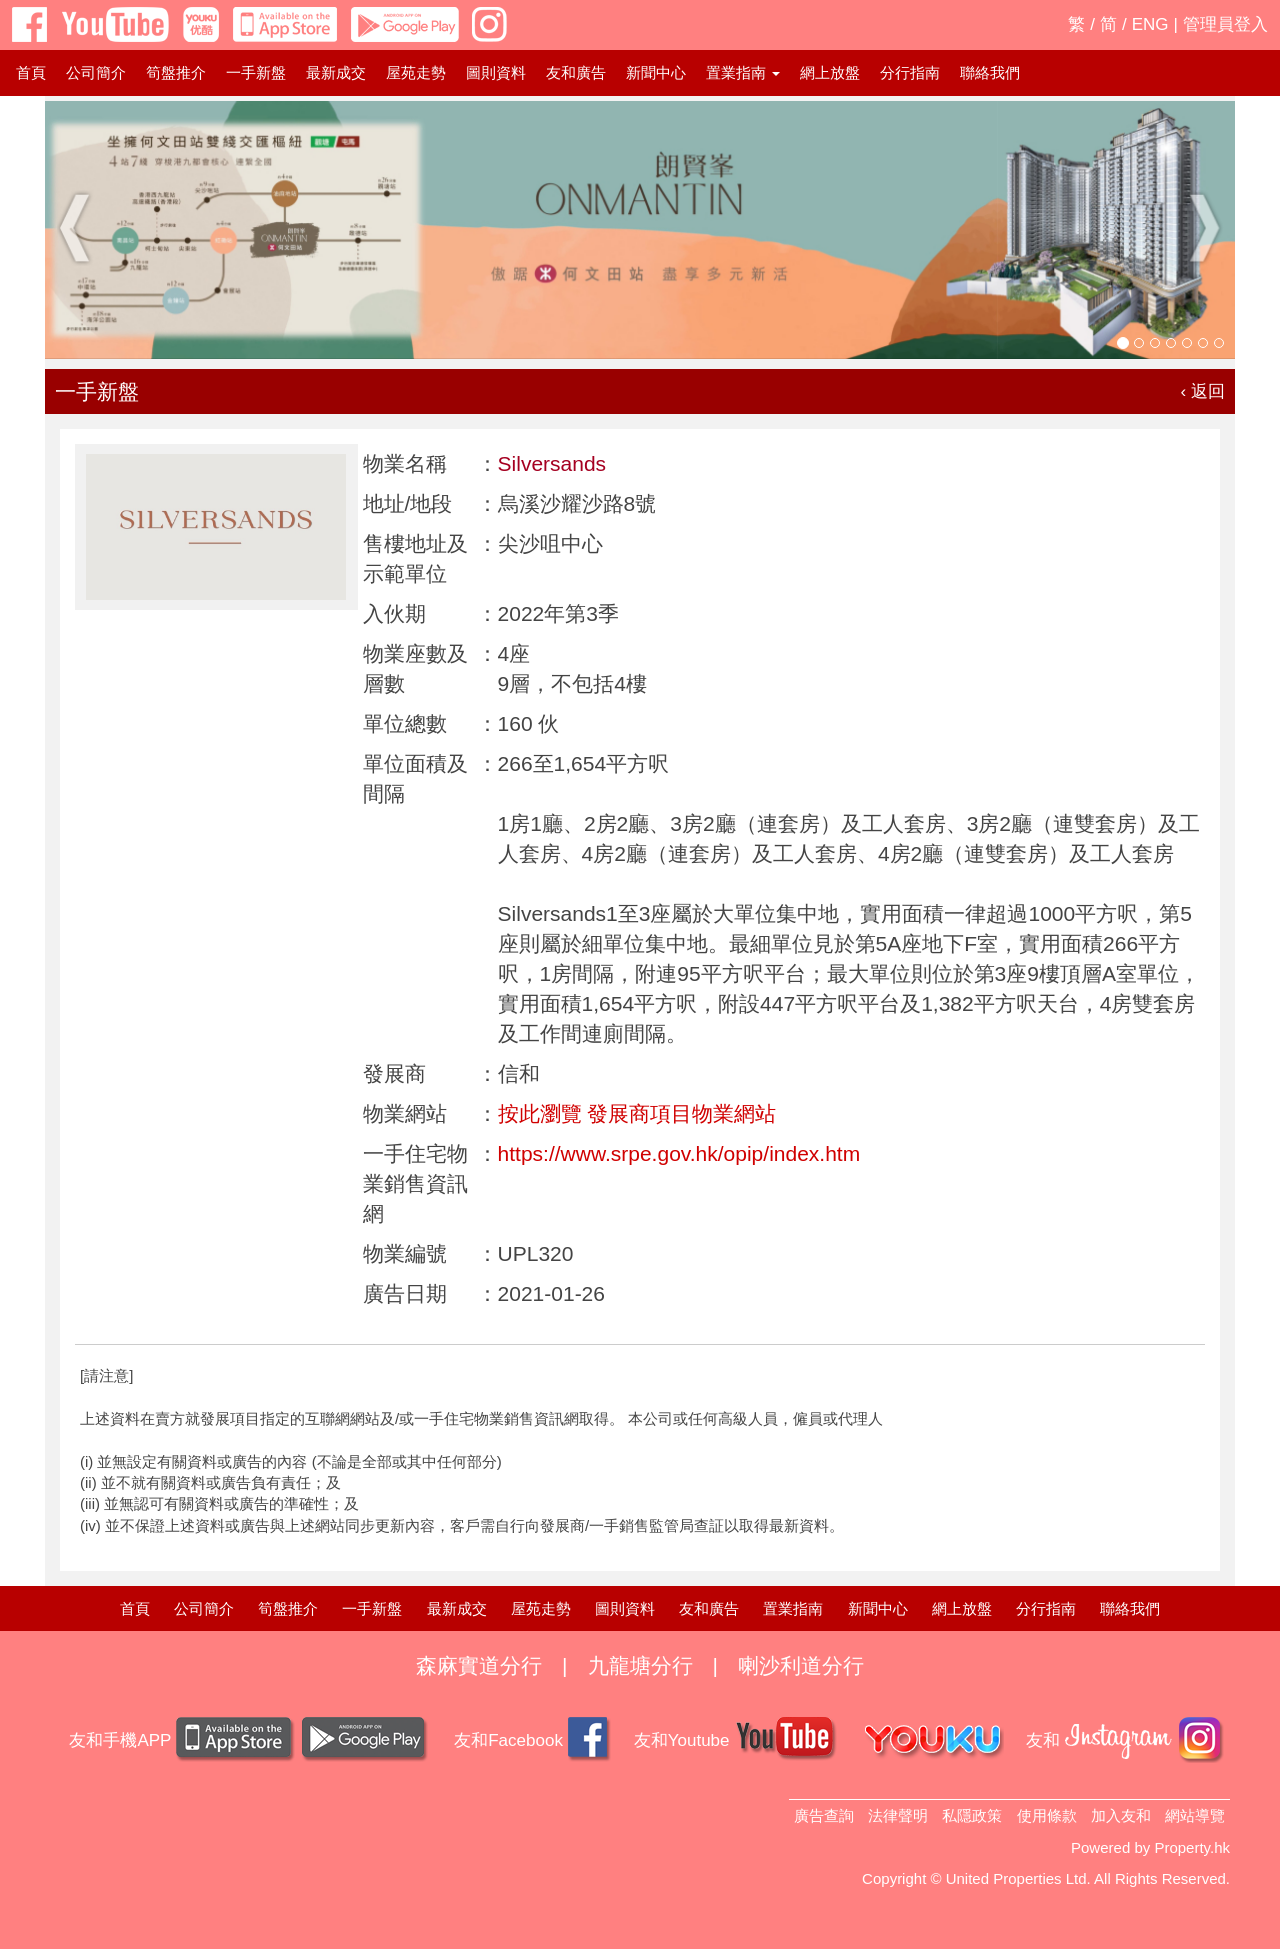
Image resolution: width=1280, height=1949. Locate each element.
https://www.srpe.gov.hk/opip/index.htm (679, 1153)
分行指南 (910, 72)
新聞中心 (656, 72)
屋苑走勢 (416, 72)
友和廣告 (576, 72)
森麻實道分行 (479, 1665)
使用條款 (1047, 1815)
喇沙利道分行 (801, 1665)
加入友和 (1121, 1815)
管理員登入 (1225, 24)
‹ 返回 (1203, 391)
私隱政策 (972, 1815)
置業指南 (793, 1608)
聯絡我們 (990, 72)
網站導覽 (1195, 1815)
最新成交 (336, 72)
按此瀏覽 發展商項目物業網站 (637, 1113)
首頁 (31, 72)
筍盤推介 (176, 72)
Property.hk (1192, 1847)
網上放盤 (830, 72)
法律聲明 (898, 1815)
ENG (1150, 24)
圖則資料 (496, 72)
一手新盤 (256, 72)
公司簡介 (96, 72)
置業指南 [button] (743, 72)
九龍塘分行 (640, 1665)
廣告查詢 (824, 1815)
